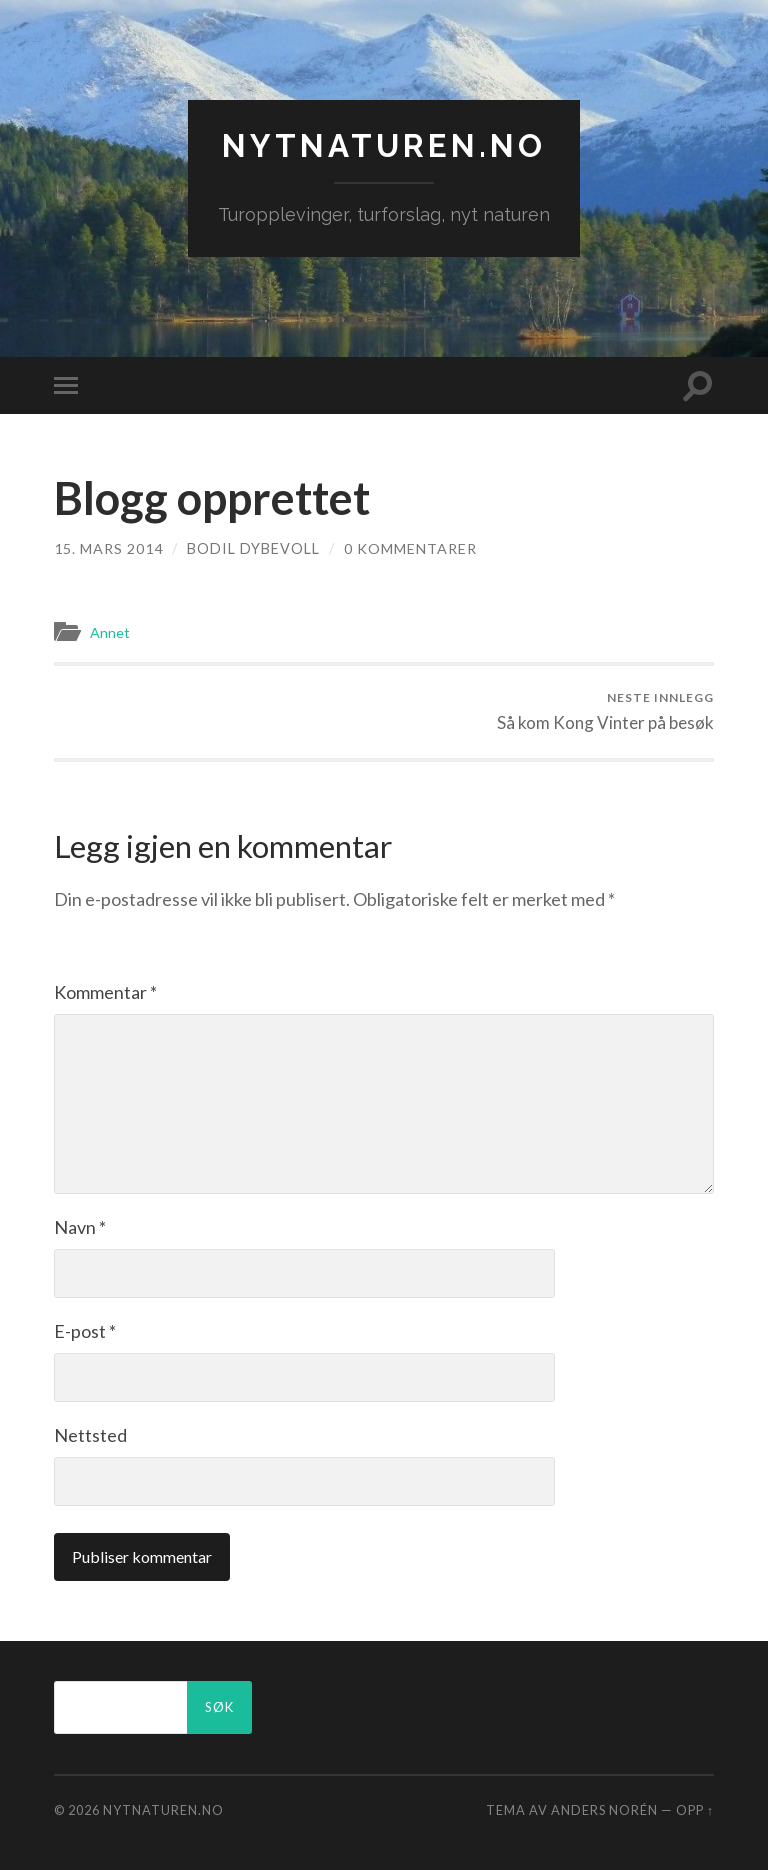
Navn (80, 1226)
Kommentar (105, 991)
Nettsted (90, 1434)
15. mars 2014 (108, 548)
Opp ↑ (695, 1809)
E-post (85, 1330)
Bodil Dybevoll (253, 548)
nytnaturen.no (384, 145)
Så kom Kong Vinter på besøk (605, 710)
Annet (110, 632)
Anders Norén (604, 1809)
